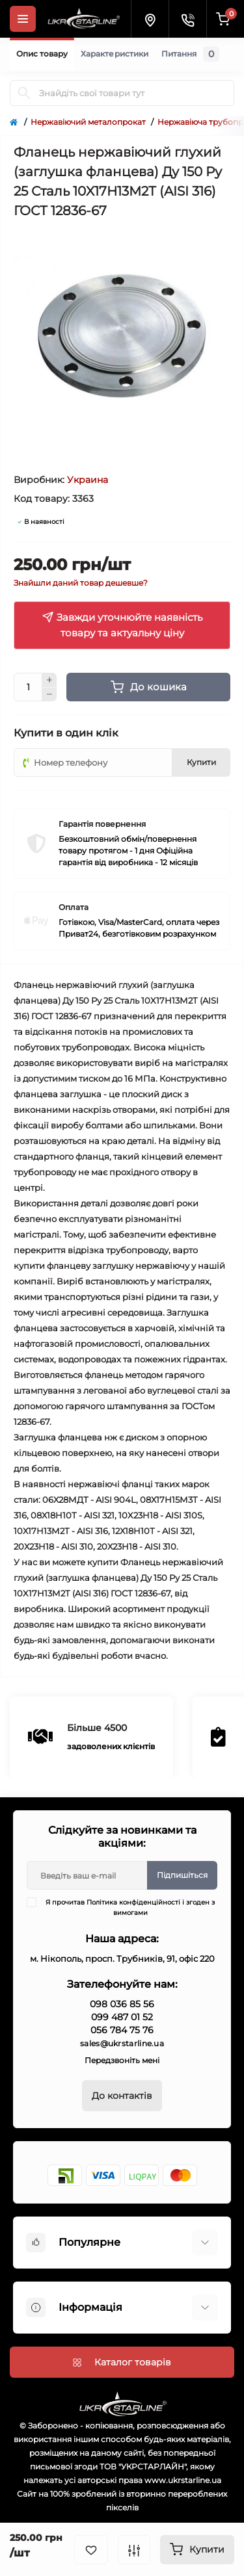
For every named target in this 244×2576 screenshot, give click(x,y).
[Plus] (49, 680)
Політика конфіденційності (133, 1902)
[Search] (24, 93)
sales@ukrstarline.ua (122, 2043)
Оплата (73, 907)
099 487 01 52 (122, 2017)
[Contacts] (187, 19)
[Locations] (150, 19)
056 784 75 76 (122, 2030)
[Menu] (23, 19)
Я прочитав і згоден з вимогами (129, 1907)
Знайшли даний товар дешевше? (81, 583)
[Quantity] (28, 687)
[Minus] (49, 695)
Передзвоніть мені (122, 2060)
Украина (87, 480)
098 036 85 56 (122, 2004)
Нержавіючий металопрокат (88, 122)
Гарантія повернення (102, 824)
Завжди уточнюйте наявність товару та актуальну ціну (122, 625)
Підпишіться (182, 1875)
